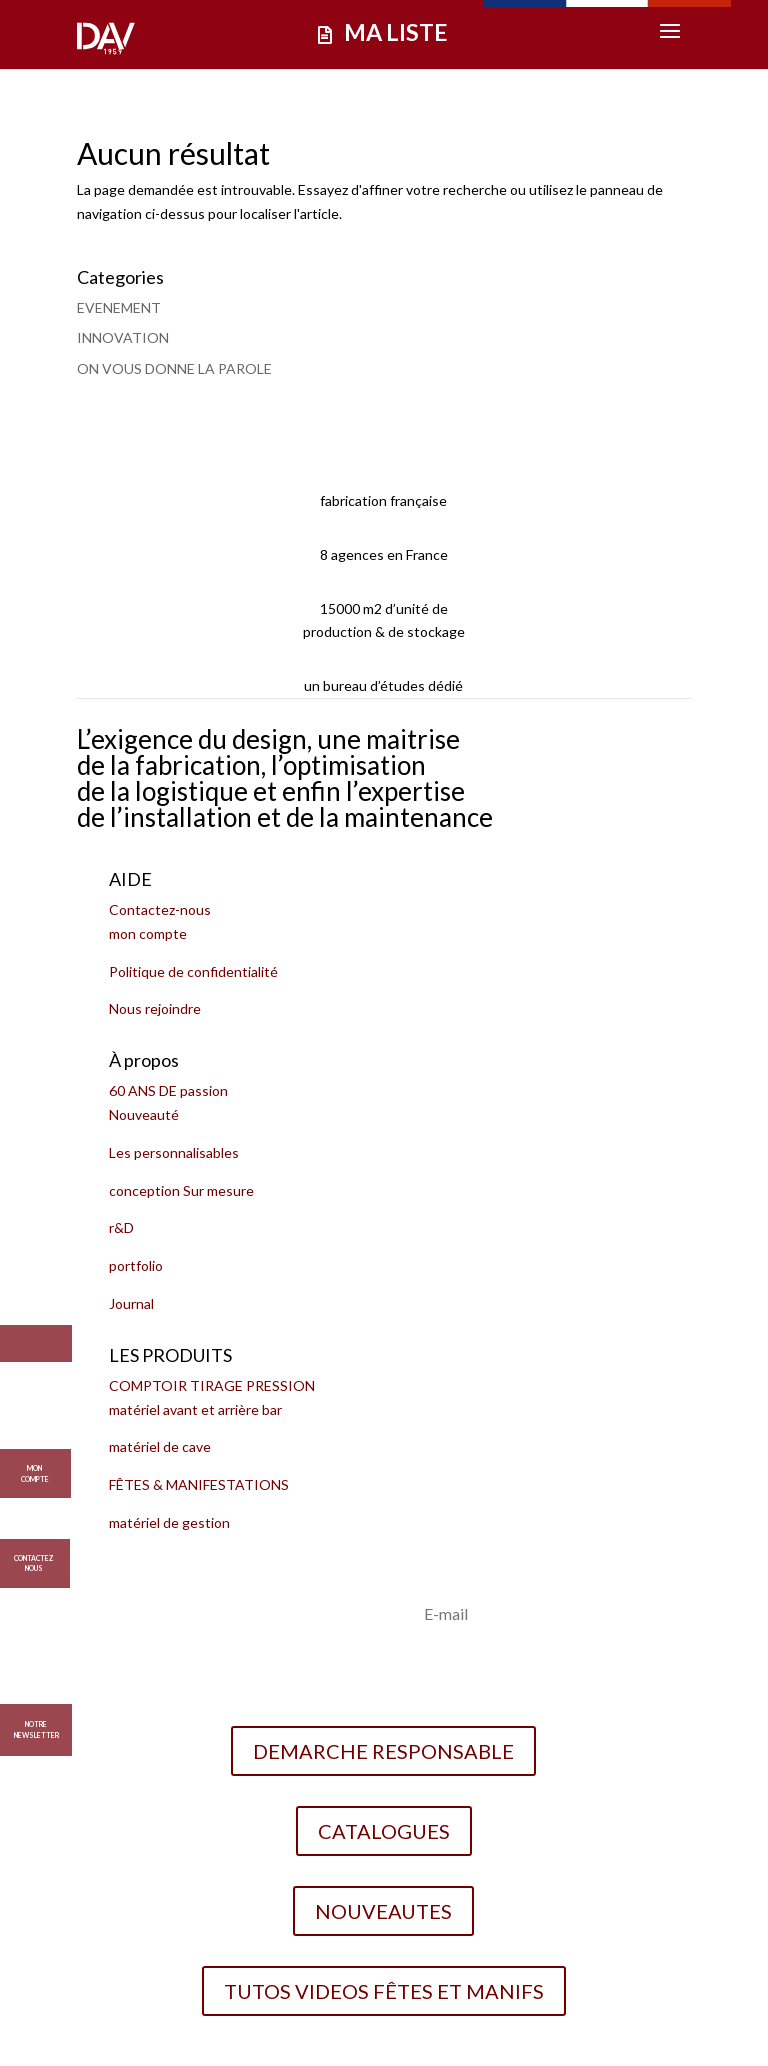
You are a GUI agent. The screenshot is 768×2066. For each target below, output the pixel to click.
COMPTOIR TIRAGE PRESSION (212, 1385)
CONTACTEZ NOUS (33, 1557)
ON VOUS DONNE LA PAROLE (174, 368)
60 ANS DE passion (168, 1090)
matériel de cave (160, 1446)
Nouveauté (144, 1114)
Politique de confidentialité (193, 971)
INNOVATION (123, 337)
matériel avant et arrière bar (195, 1409)
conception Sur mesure (181, 1190)
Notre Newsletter (36, 1729)
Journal (131, 1303)
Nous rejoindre (155, 1008)
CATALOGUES (384, 1831)
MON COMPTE (35, 1467)
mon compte (148, 933)
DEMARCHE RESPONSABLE (383, 1751)
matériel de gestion (169, 1522)
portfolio (136, 1265)
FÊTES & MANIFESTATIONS (199, 1484)
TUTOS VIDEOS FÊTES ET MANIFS (384, 1991)
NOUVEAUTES (383, 1911)
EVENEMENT (119, 307)
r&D (121, 1227)
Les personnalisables (174, 1152)
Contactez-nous (160, 909)
